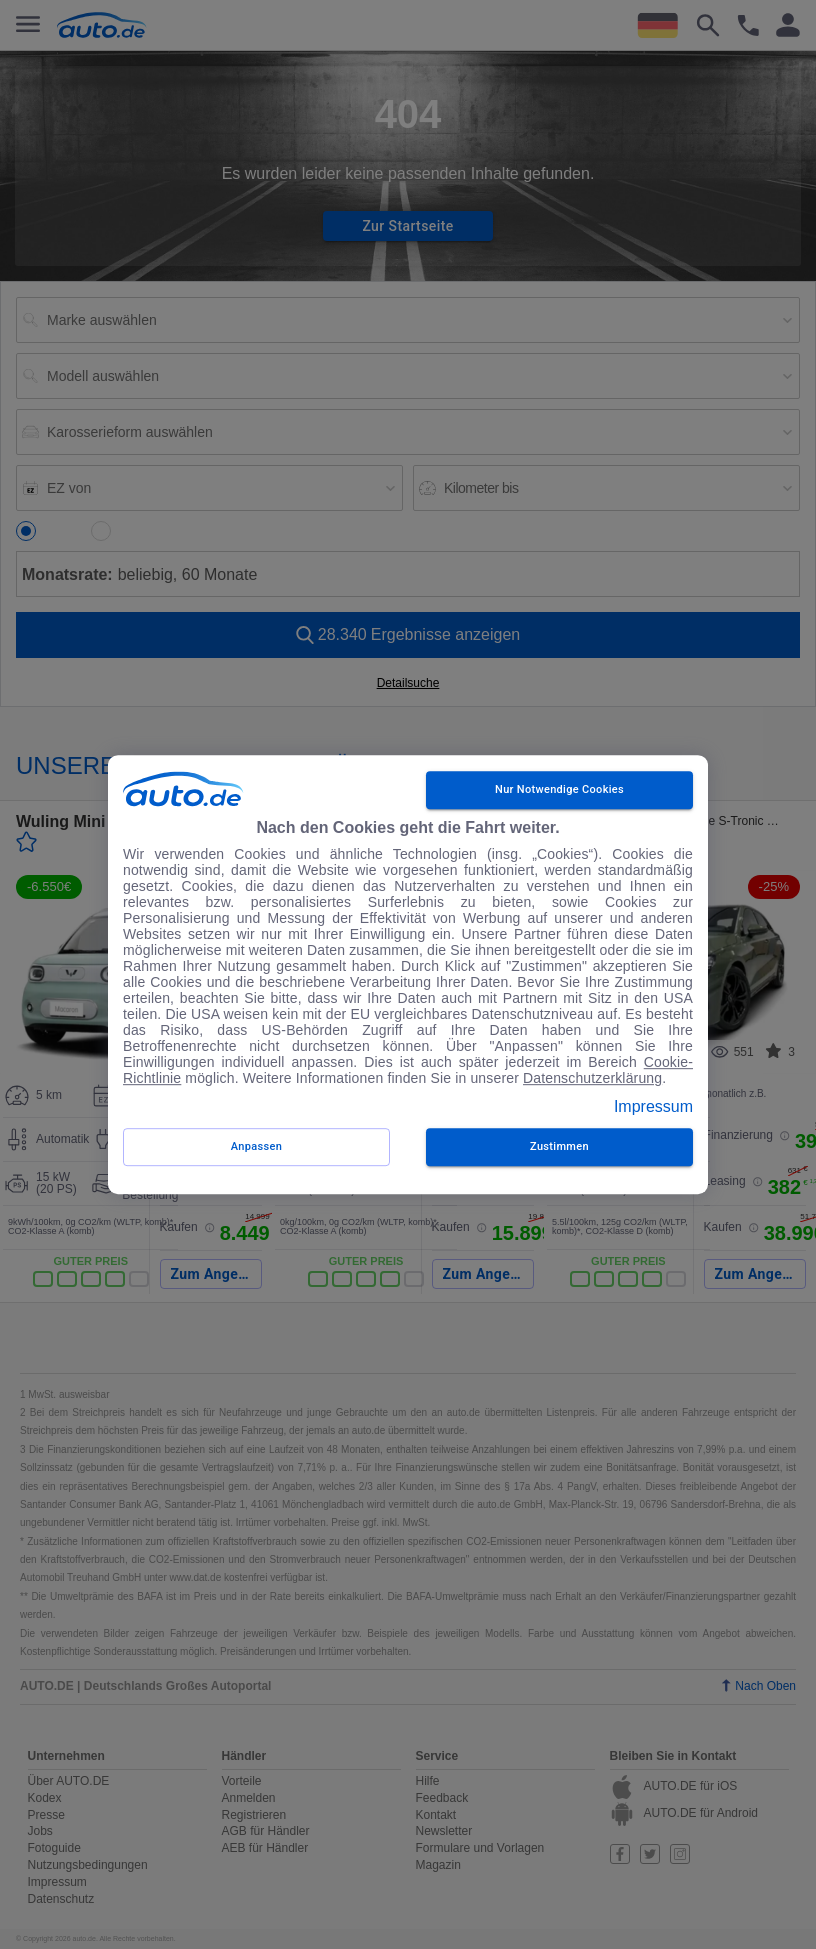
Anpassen (256, 1147)
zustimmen (559, 1147)
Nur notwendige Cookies (559, 790)
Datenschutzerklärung (592, 1078)
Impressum (653, 1106)
